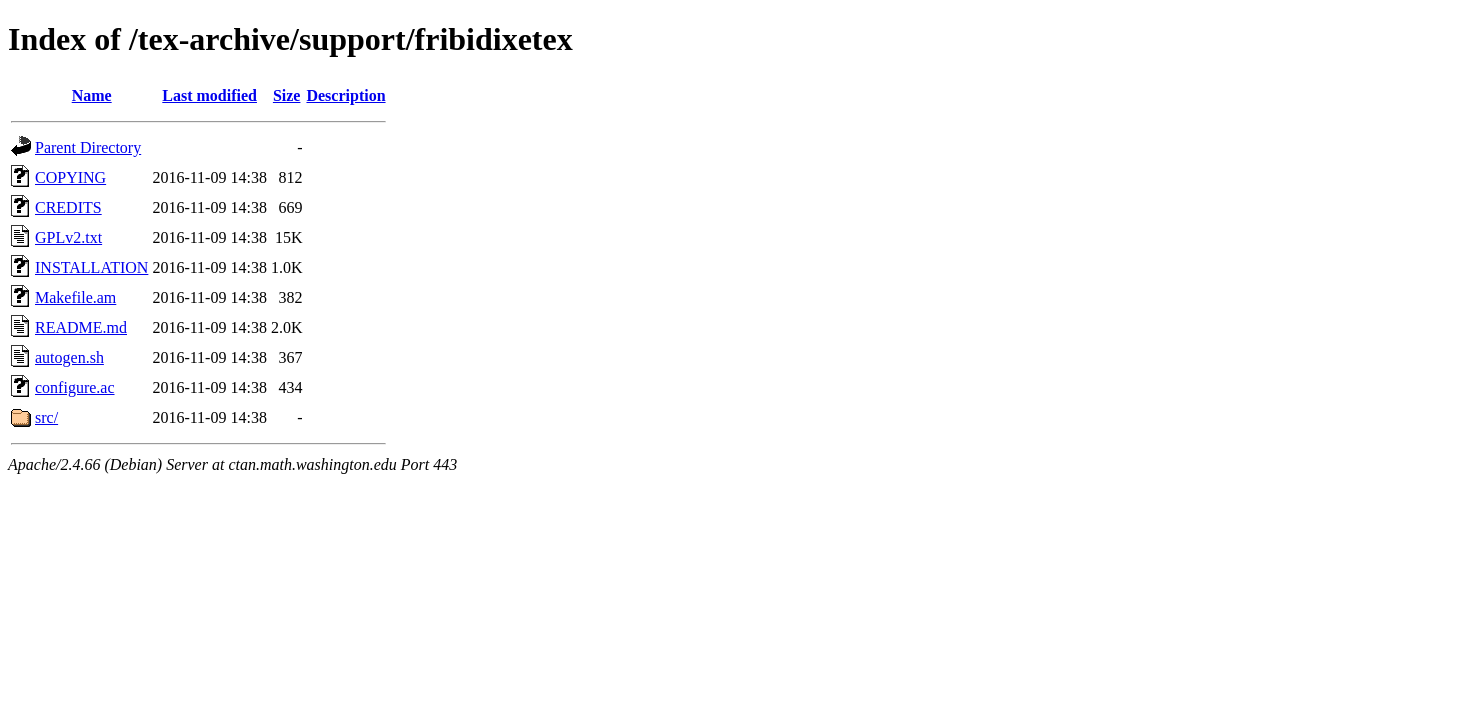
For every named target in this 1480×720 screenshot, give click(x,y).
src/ (46, 417)
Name (92, 95)
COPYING (70, 177)
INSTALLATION (91, 267)
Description (345, 95)
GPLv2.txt (68, 237)
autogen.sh (69, 357)
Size (287, 95)
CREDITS (68, 207)
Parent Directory (88, 147)
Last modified (209, 95)
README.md (81, 327)
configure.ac (75, 387)
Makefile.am (75, 297)
